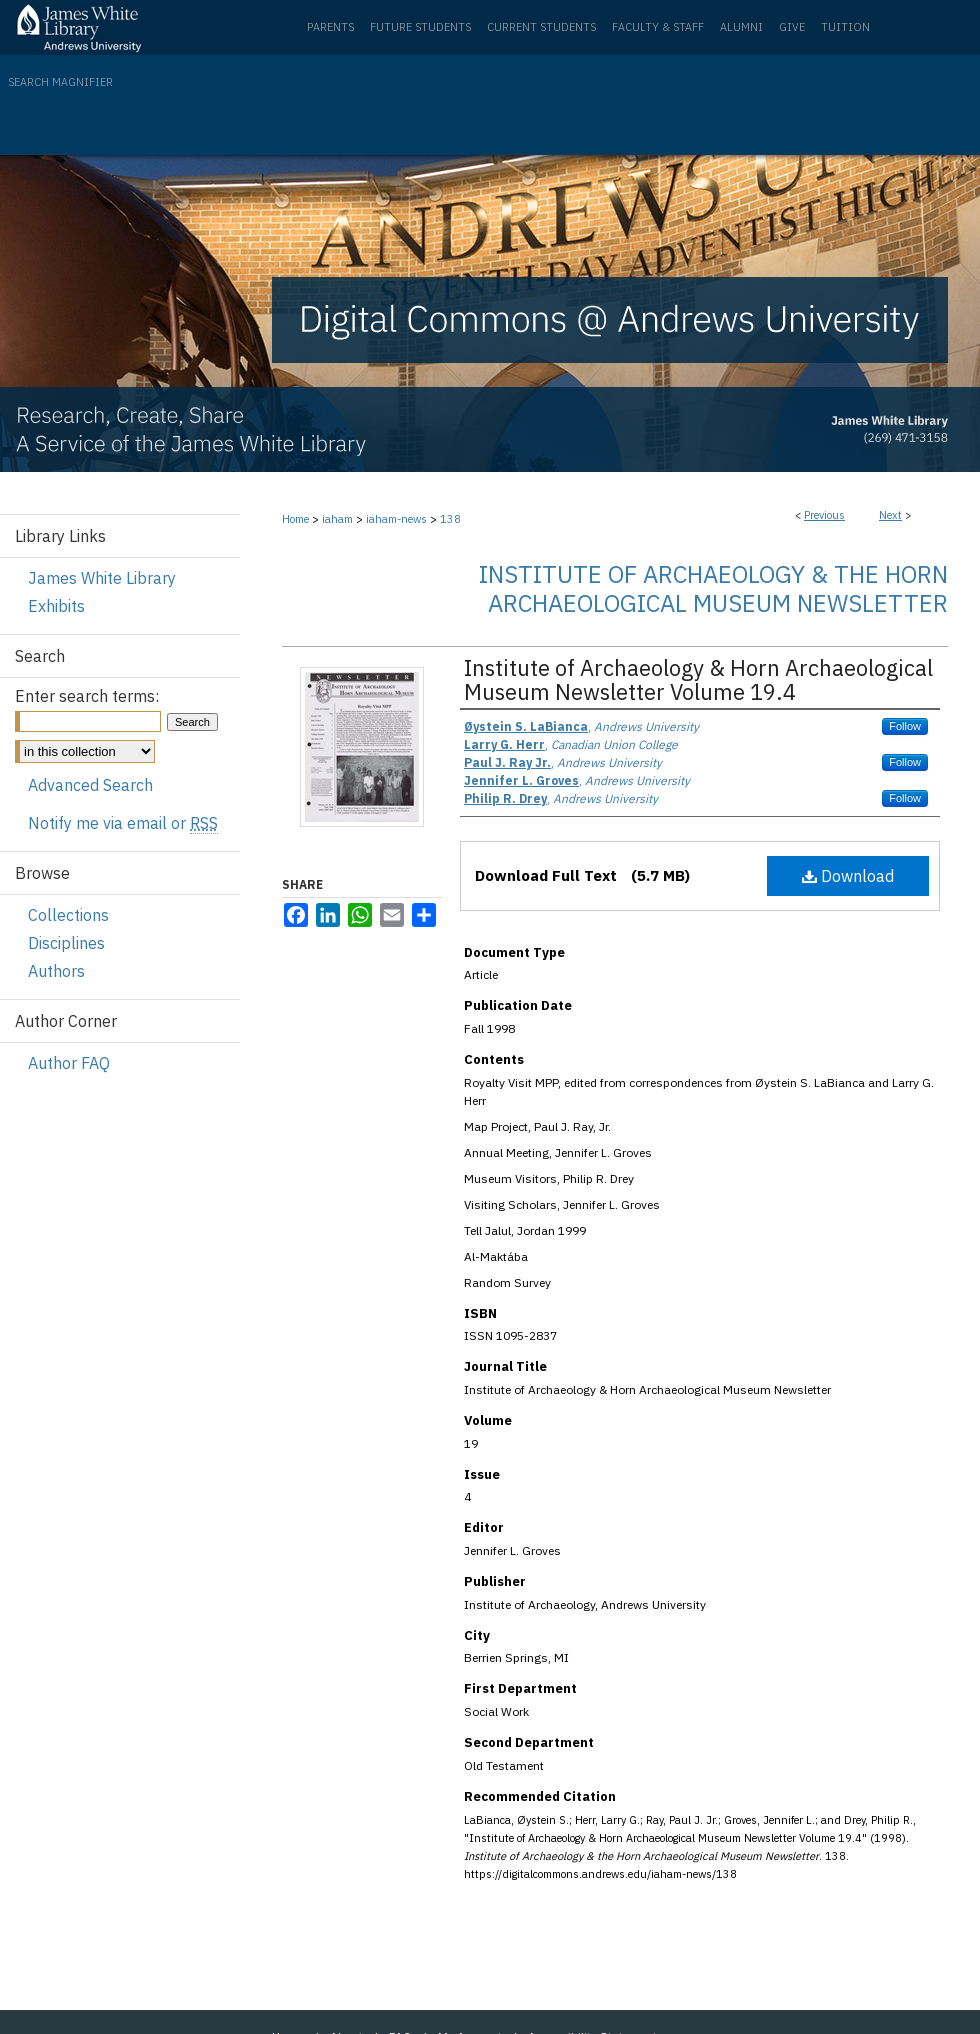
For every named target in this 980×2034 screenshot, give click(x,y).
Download (848, 876)
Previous (824, 515)
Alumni (741, 27)
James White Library (102, 578)
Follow (905, 726)
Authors (56, 971)
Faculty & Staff (658, 27)
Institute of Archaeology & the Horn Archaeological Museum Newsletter (713, 588)
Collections (68, 915)
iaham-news (396, 519)
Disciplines (66, 943)
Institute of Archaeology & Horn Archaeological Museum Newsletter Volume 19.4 (698, 679)
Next (890, 515)
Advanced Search (90, 785)
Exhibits (56, 606)
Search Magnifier (60, 82)
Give (792, 27)
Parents (330, 27)
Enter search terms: (87, 696)
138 (450, 519)
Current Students (541, 27)
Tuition (845, 27)
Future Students (420, 27)
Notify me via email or (123, 823)
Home (295, 519)
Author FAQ (69, 1063)
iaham (337, 519)
